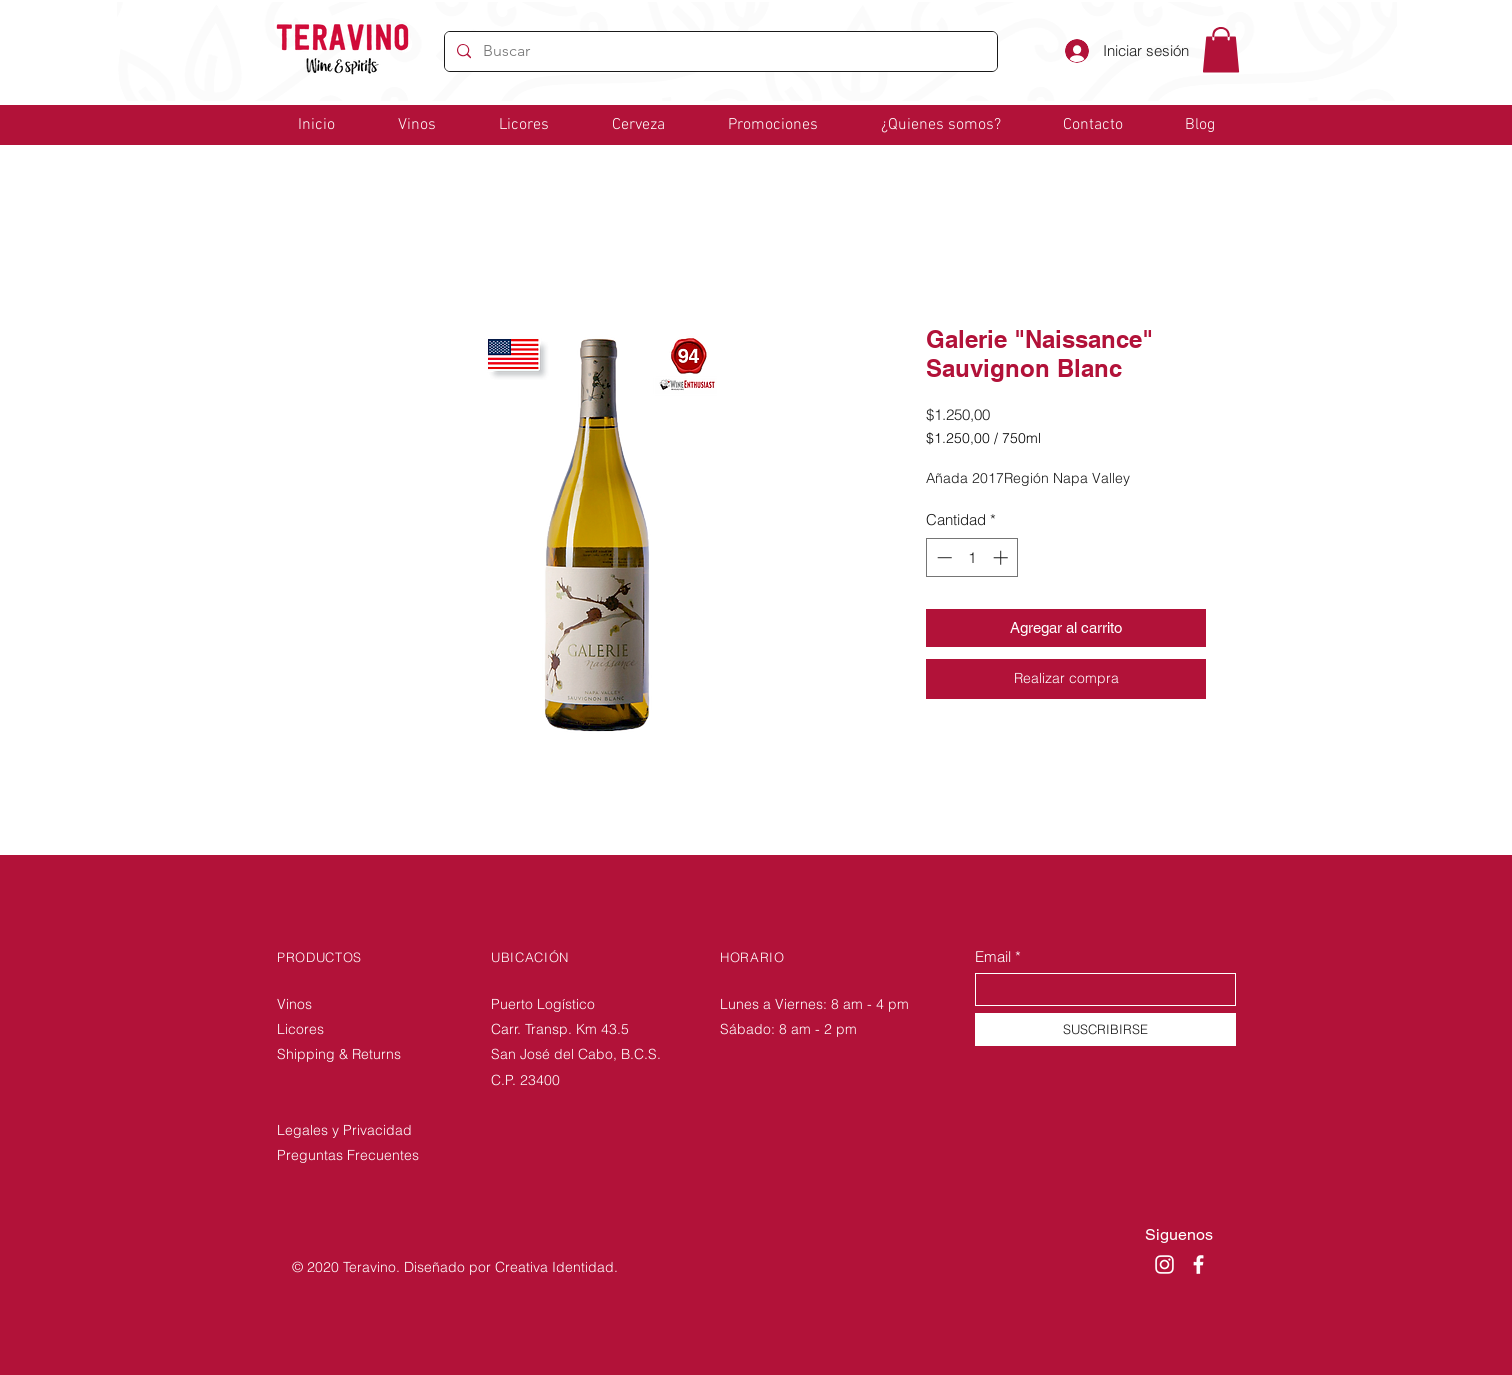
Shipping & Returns (341, 1054)
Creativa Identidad (554, 1267)
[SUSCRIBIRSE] (1105, 1029)
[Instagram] (1164, 1264)
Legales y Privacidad (344, 1130)
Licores (300, 1029)
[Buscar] (719, 51)
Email (993, 956)
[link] (1221, 49)
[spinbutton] (972, 557)
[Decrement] (942, 557)
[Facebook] (1198, 1264)
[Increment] (1002, 557)
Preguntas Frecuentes (348, 1155)
